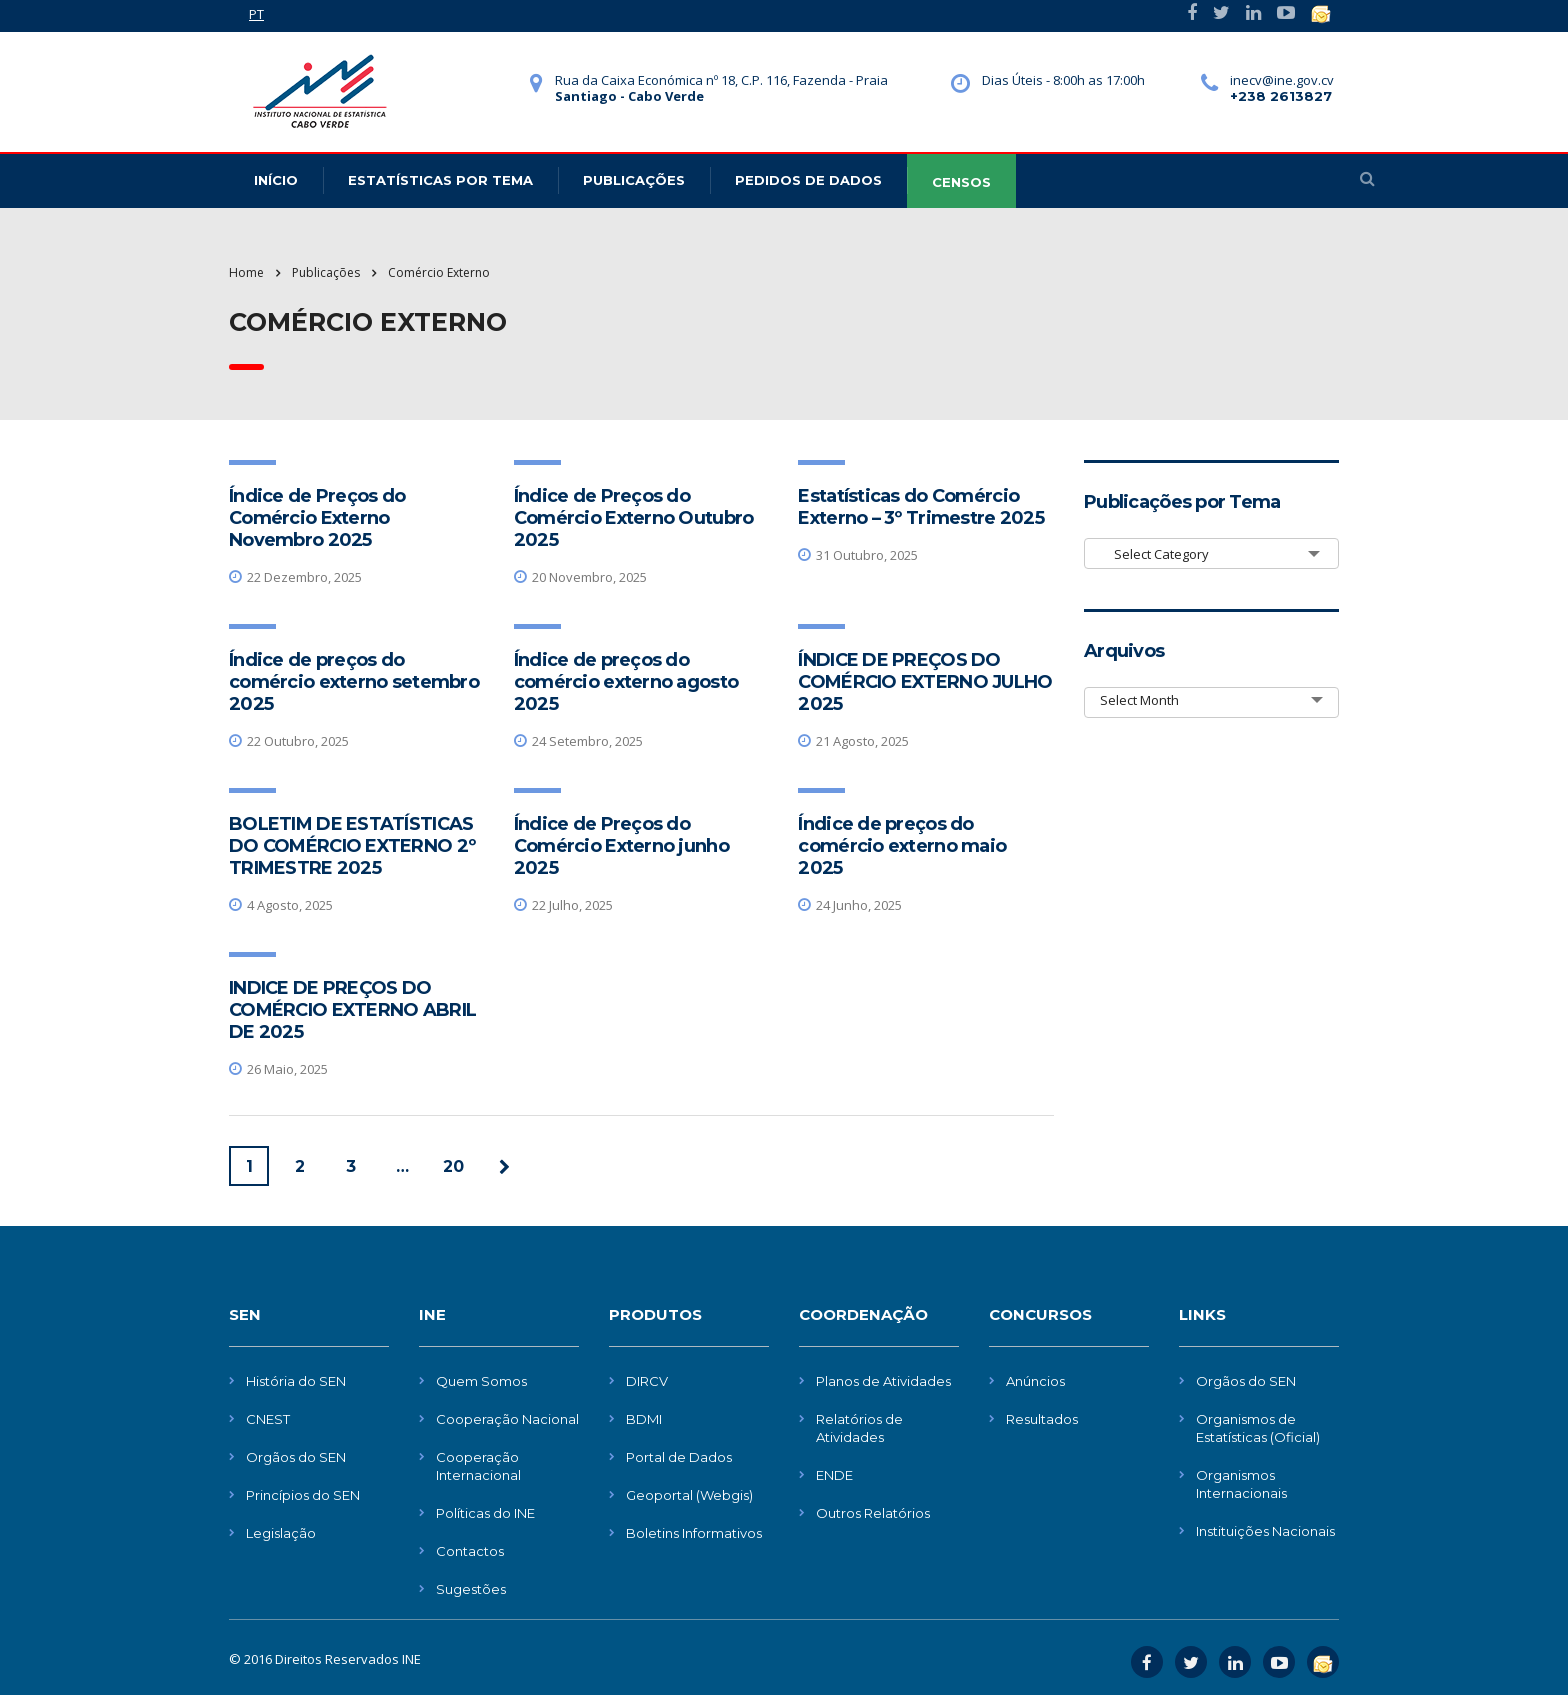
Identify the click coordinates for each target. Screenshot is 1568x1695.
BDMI (644, 1419)
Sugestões (471, 1589)
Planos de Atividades (883, 1381)
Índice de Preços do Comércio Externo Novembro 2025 (317, 518)
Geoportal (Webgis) (689, 1495)
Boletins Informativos (694, 1533)
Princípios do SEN (303, 1495)
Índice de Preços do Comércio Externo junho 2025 (621, 846)
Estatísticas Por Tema (440, 180)
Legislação (281, 1533)
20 (453, 1166)
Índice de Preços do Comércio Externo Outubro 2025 (634, 518)
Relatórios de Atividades (859, 1428)
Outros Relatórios (873, 1513)
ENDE (834, 1475)
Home (246, 272)
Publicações (634, 180)
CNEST (268, 1419)
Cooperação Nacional (507, 1419)
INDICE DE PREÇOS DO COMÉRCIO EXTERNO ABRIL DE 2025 (352, 1010)
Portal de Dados (679, 1457)
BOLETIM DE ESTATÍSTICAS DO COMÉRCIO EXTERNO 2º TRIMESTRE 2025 (352, 846)
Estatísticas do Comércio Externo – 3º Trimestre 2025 (921, 507)
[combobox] (1211, 553)
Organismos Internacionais (1241, 1484)
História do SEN (296, 1381)
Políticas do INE (485, 1513)
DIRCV (647, 1381)
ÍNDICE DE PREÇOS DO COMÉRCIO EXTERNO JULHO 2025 (925, 682)
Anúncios (1035, 1381)
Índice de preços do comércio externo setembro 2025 (354, 682)
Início (276, 180)
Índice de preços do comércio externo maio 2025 (902, 846)
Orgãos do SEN (296, 1457)
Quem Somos (481, 1381)
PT (256, 14)
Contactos (470, 1551)
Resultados (1042, 1419)
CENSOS (961, 182)
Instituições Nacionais (1265, 1531)
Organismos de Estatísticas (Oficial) (1258, 1428)
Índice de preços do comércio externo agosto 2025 (626, 682)
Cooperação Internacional (478, 1466)
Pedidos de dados (808, 180)
